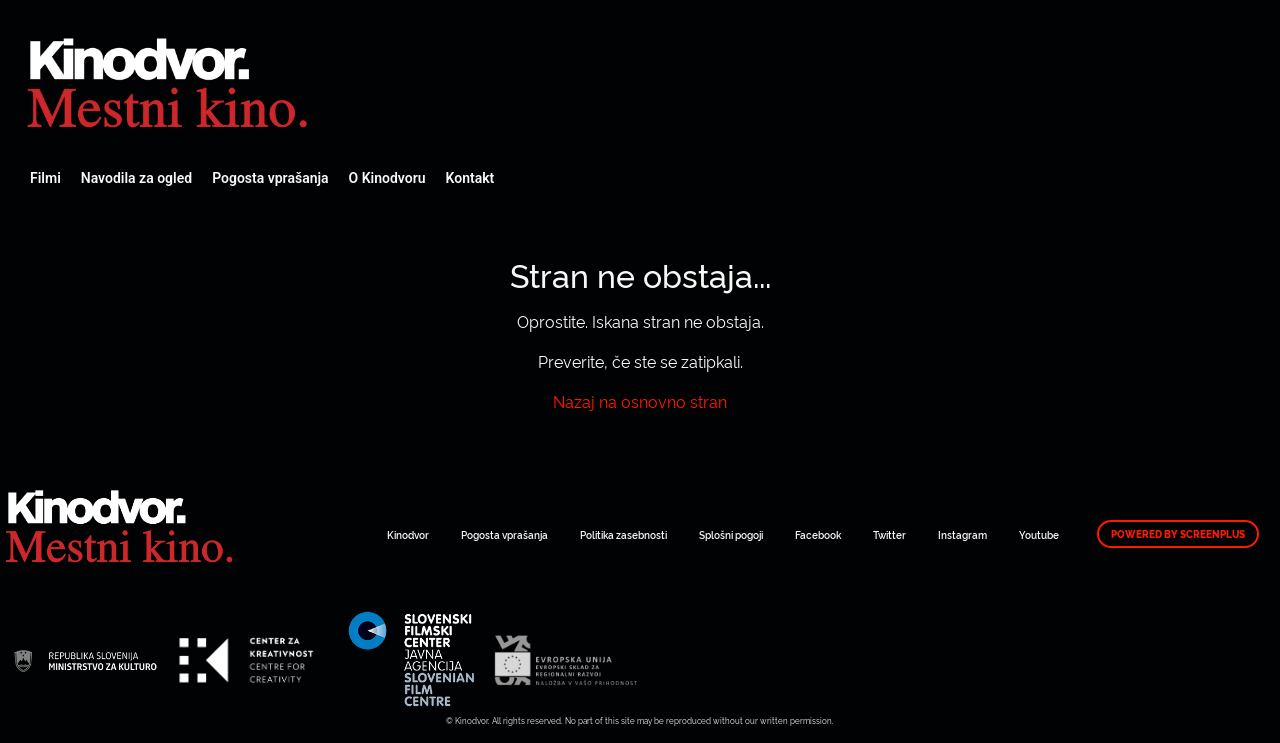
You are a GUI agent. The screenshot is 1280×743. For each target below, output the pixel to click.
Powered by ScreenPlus (1178, 534)
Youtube (1039, 534)
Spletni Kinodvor (170, 80)
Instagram (962, 534)
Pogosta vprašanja (270, 178)
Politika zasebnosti (623, 534)
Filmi (45, 178)
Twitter (889, 534)
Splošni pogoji (731, 534)
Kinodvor (408, 534)
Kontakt (470, 178)
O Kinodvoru (387, 178)
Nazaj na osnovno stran (640, 401)
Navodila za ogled (136, 178)
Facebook (818, 534)
